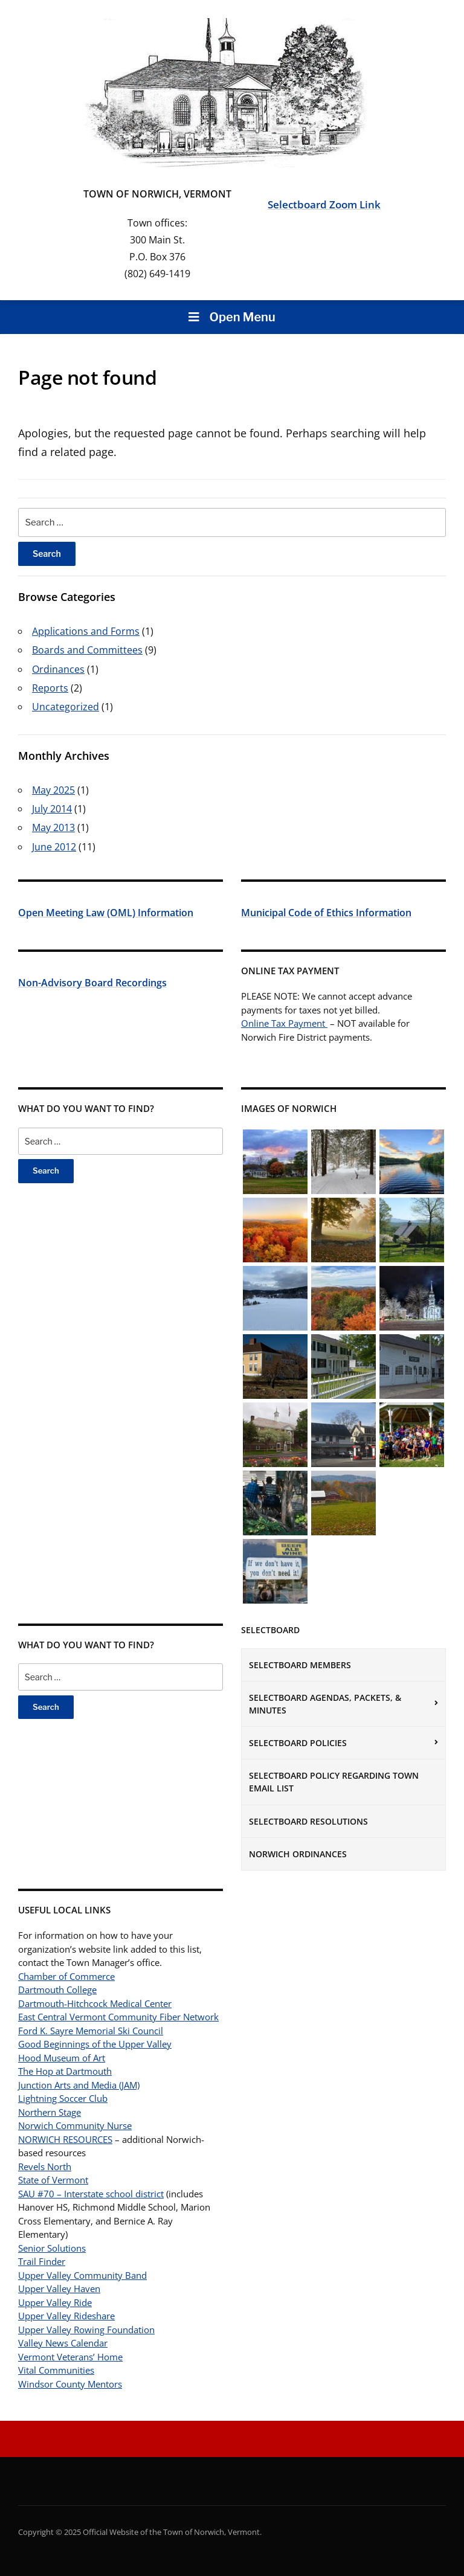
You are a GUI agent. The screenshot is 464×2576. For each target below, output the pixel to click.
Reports (50, 688)
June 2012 (54, 846)
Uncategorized (65, 706)
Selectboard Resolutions (308, 1821)
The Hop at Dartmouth (65, 2071)
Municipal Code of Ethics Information (326, 912)
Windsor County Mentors (70, 2384)
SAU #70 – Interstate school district (91, 2194)
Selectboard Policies (298, 1743)
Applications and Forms (86, 631)
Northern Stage (49, 2112)
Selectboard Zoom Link (324, 204)
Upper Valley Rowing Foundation (86, 2330)
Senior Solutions (52, 2248)
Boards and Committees (87, 650)
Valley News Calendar (63, 2343)
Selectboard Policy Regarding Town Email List (334, 1782)
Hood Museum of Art (61, 2058)
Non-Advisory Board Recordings (92, 982)
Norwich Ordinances (298, 1854)
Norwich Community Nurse (75, 2125)
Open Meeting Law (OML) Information (105, 912)
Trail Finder (41, 2261)
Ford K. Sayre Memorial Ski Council (90, 2031)
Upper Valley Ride (55, 2302)
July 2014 (52, 808)
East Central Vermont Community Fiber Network (118, 2017)
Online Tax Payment (284, 1023)
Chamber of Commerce (66, 1976)
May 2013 (53, 827)
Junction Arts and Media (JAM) (79, 2085)
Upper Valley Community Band (82, 2275)
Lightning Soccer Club (63, 2098)
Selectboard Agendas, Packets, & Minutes (325, 1704)
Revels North (44, 2166)
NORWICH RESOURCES (65, 2139)
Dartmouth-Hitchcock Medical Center (95, 2003)
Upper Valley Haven (59, 2288)
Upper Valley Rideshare (66, 2316)
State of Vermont (53, 2180)
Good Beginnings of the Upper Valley (95, 2044)
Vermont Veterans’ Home (70, 2357)
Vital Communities (56, 2370)
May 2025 (53, 790)
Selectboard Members (300, 1665)
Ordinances (58, 669)
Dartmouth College (57, 1989)
